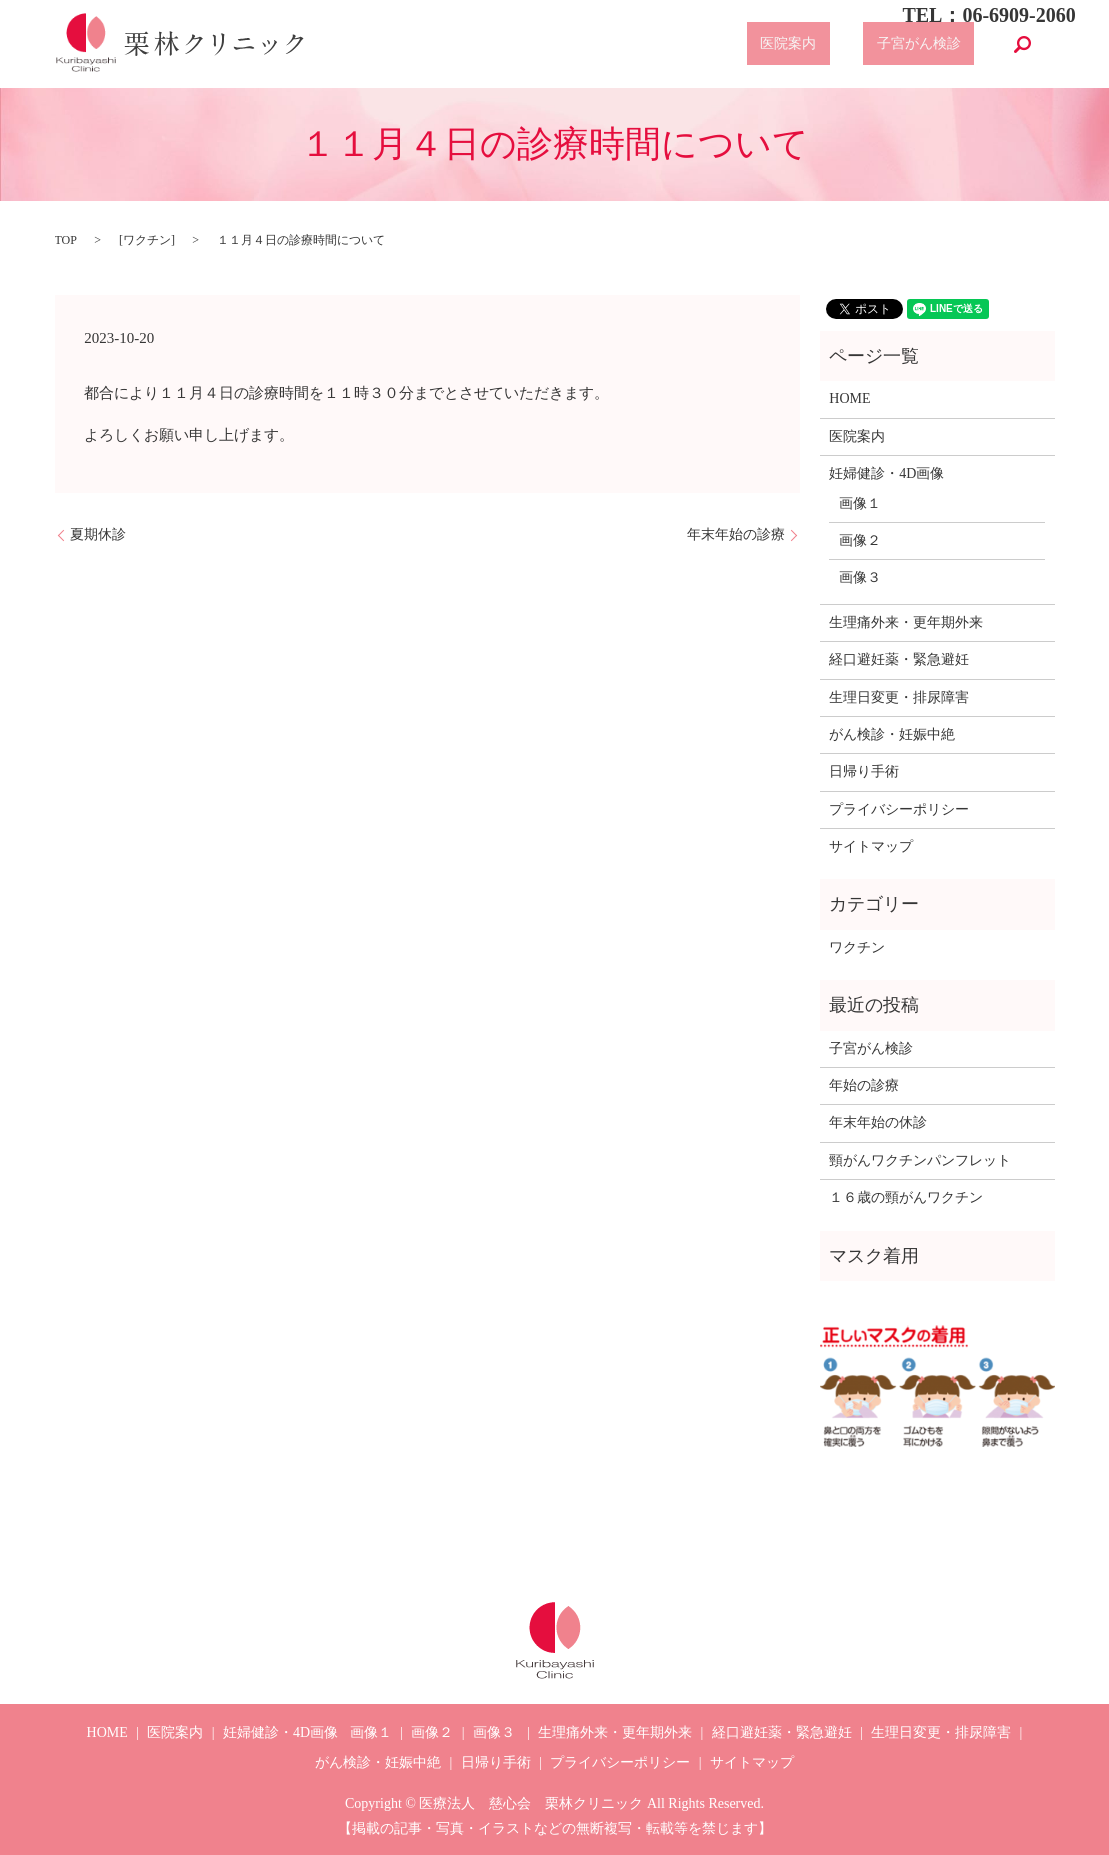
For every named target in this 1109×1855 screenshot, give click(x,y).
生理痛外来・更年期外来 (906, 622)
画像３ (860, 577)
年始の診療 (864, 1085)
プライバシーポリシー (899, 809)
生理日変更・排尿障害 (899, 697)
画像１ (860, 503)
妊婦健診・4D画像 (886, 473)
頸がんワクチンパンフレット (920, 1160)
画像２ (860, 540)
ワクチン (147, 240)
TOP (66, 240)
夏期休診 (98, 534)
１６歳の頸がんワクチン (906, 1197)
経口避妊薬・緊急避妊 (899, 659)
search (1023, 44)
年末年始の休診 (878, 1122)
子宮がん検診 (932, 44)
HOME (849, 398)
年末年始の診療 (736, 534)
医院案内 (829, 44)
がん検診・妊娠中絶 (892, 734)
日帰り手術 (864, 771)
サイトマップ (871, 846)
